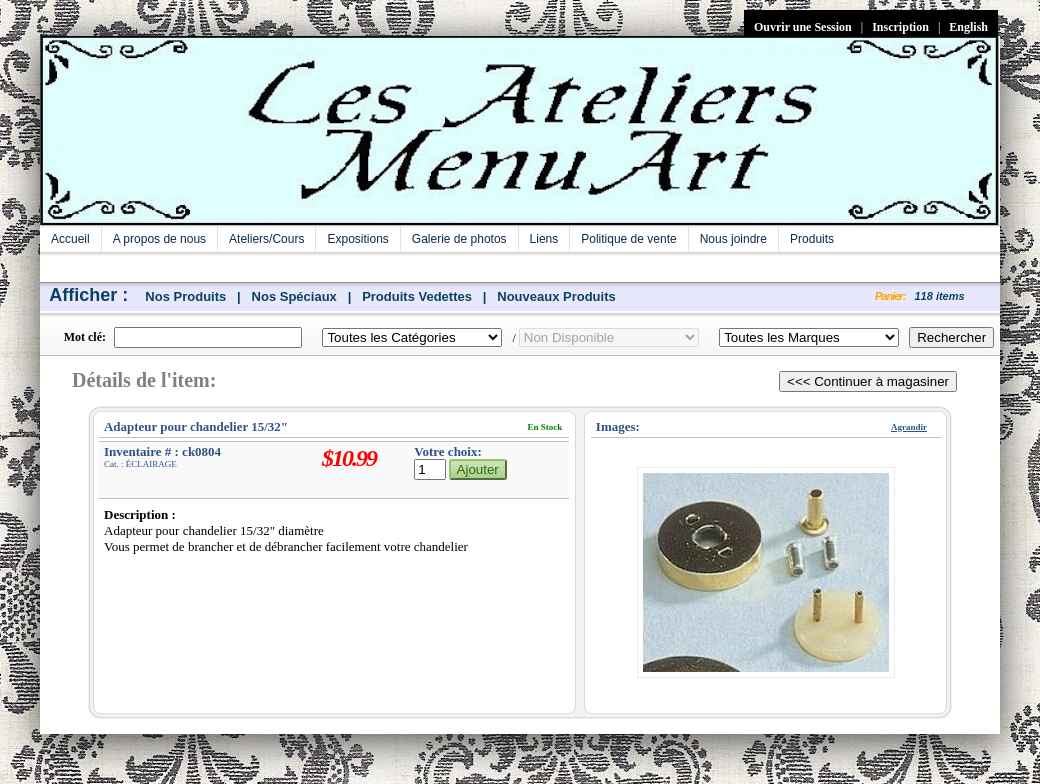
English (968, 27)
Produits (812, 239)
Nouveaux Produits (556, 296)
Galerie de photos (459, 239)
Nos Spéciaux (294, 296)
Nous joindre (733, 239)
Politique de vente (628, 239)
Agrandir (909, 427)
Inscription (900, 27)
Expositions (357, 239)
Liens (544, 239)
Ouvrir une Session (803, 27)
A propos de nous (159, 239)
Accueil (70, 239)
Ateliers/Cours (266, 239)
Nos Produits (185, 296)
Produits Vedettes (417, 296)
